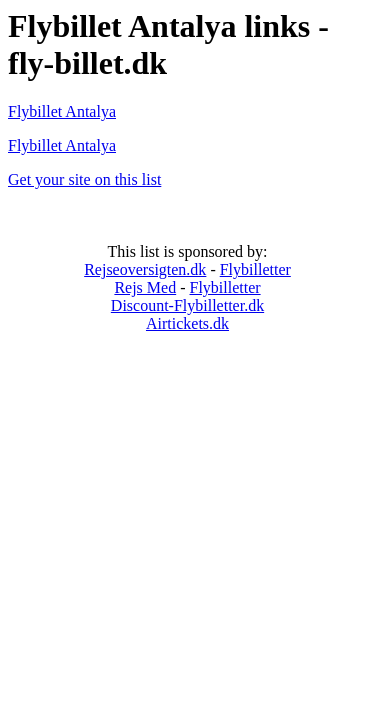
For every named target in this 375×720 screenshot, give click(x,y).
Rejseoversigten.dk (145, 269)
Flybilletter (255, 269)
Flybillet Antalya (62, 111)
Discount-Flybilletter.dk (187, 305)
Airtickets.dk (187, 323)
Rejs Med (145, 287)
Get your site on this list (84, 179)
